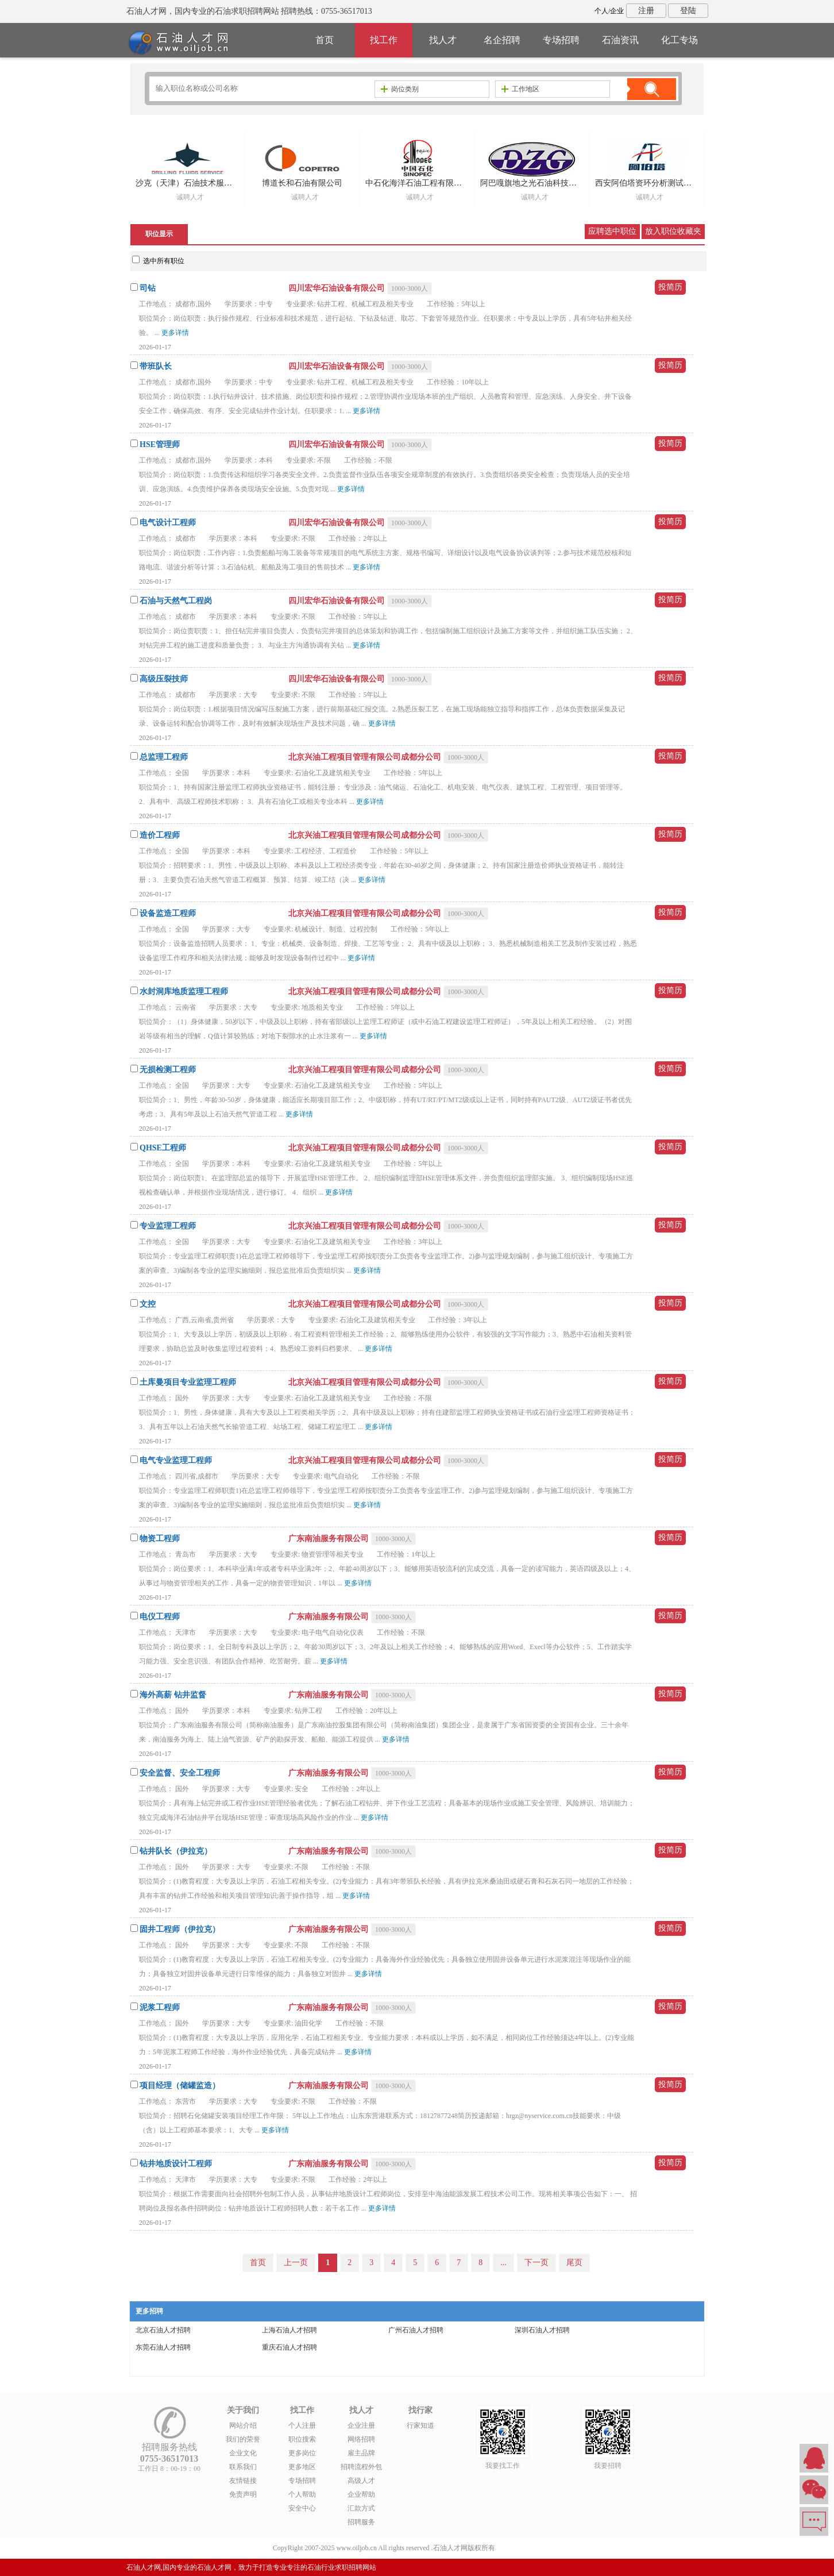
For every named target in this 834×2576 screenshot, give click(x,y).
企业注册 (361, 2425)
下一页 (536, 2262)
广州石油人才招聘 (415, 2330)
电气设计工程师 (168, 522)
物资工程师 (160, 1538)
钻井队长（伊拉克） (176, 1851)
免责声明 (243, 2494)
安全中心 (302, 2508)
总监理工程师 (164, 757)
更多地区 (302, 2467)
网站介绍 (243, 2425)
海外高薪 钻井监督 (173, 1695)
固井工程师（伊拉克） (180, 1929)
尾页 (574, 2262)
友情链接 (243, 2481)
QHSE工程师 (163, 1147)
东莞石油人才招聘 (163, 2347)
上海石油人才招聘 (289, 2330)
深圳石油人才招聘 (542, 2330)
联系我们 (243, 2467)
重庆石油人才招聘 (289, 2347)
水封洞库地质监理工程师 (184, 991)
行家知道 (420, 2425)
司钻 (148, 288)
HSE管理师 (160, 444)
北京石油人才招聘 (163, 2330)
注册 (646, 10)
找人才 (443, 40)
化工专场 (679, 40)
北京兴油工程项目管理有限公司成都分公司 (365, 757)
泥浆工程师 (160, 2007)
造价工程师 (160, 835)
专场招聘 (561, 40)
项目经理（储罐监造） (180, 2085)
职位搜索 (302, 2439)
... (503, 2262)
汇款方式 (361, 2508)
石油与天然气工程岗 (176, 600)
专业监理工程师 (168, 1226)
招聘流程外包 (361, 2467)
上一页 (296, 2262)
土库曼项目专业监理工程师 (188, 1382)
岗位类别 (400, 89)
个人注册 (302, 2425)
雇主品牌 (361, 2453)
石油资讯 (620, 40)
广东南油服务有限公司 (329, 1538)
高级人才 (361, 2481)
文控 (148, 1304)
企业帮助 (361, 2494)
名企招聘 (502, 40)
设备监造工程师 (168, 913)
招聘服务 (361, 2522)
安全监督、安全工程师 (180, 1773)
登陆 (688, 10)
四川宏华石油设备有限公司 (337, 288)
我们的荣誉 (243, 2439)
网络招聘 (361, 2439)
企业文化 (243, 2453)
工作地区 (520, 89)
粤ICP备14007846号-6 (529, 2548)
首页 (324, 40)
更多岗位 (302, 2453)
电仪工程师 (160, 1616)
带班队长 (156, 366)
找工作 (383, 40)
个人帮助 (302, 2494)
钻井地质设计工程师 (176, 2163)
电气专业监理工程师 (176, 1460)
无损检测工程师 (168, 1069)
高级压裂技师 (164, 679)
